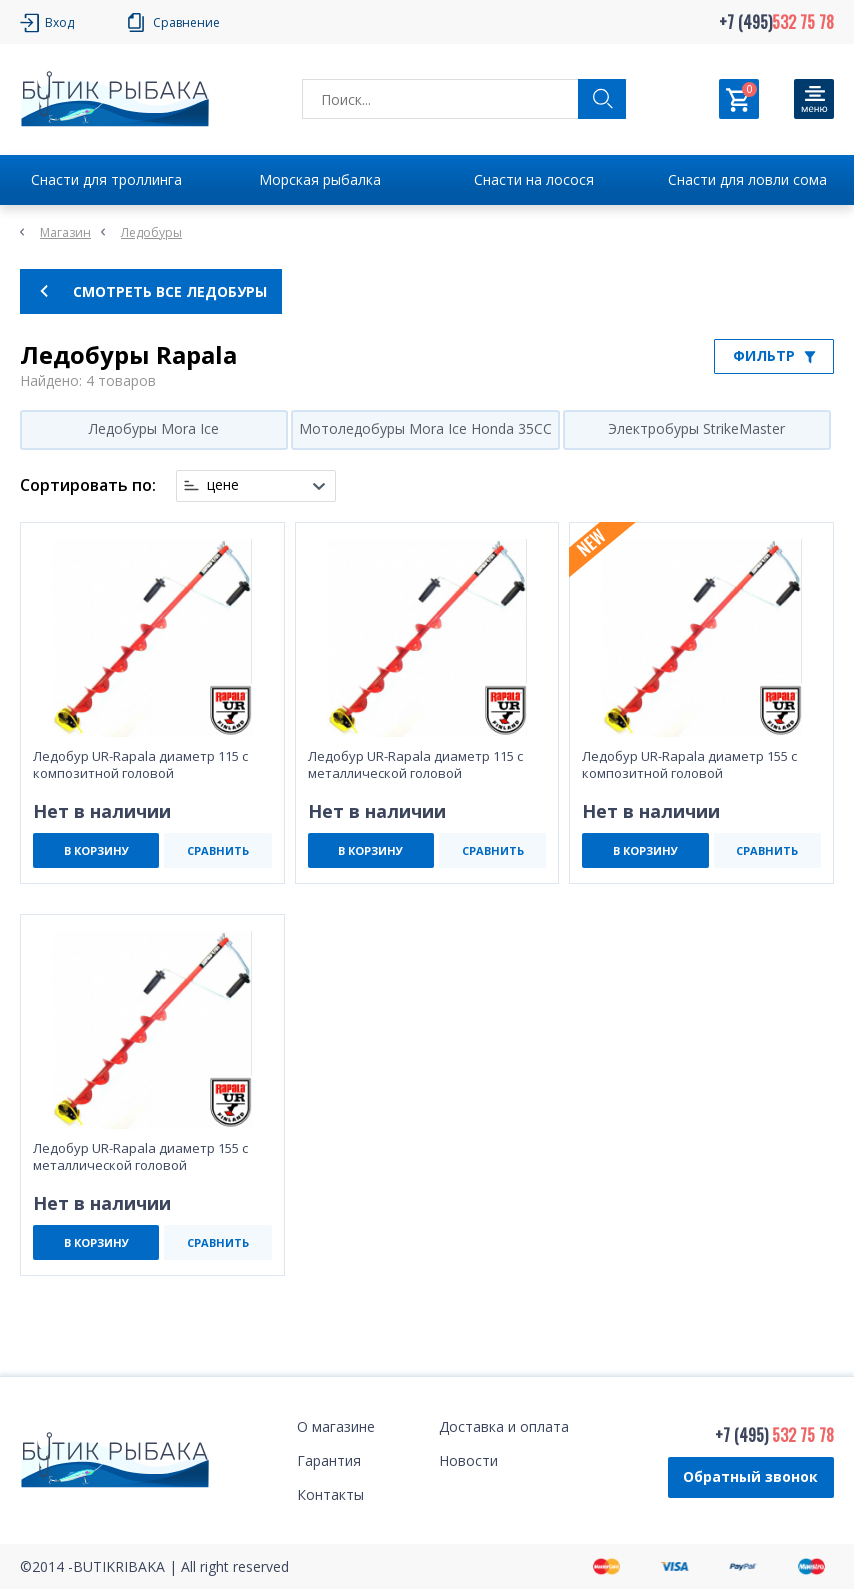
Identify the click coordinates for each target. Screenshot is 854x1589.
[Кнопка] (814, 99)
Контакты (330, 1494)
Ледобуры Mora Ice (154, 428)
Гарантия (329, 1460)
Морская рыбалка (320, 179)
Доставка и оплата (504, 1426)
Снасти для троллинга (106, 179)
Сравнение (186, 22)
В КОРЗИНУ (96, 850)
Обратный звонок (750, 1476)
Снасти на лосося (534, 179)
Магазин (65, 232)
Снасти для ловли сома (747, 179)
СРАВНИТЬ (218, 850)
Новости (468, 1460)
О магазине (336, 1426)
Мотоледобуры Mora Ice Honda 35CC (425, 428)
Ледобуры (151, 232)
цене (223, 485)
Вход (59, 22)
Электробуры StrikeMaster (696, 428)
